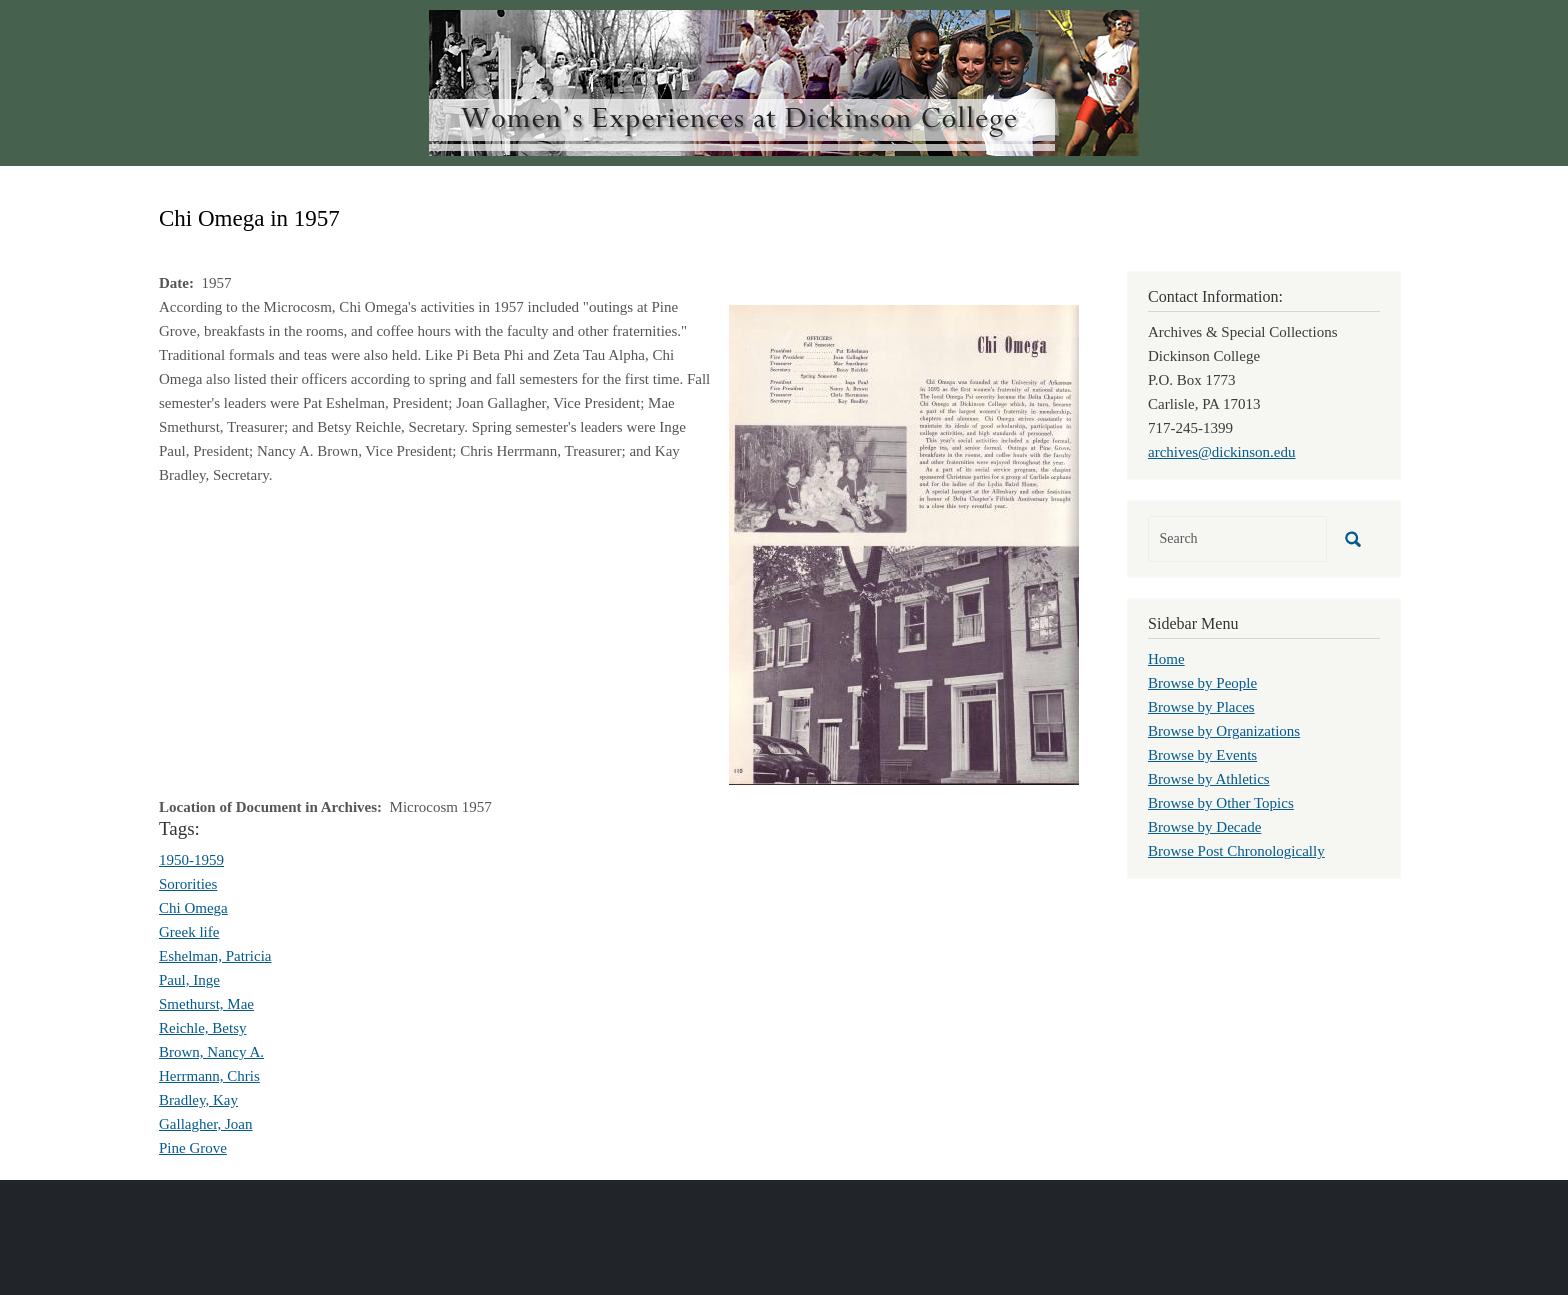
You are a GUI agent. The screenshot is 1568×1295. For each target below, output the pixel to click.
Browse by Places (1201, 707)
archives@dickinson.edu (1222, 452)
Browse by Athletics (1209, 779)
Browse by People (1202, 683)
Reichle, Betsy (202, 1028)
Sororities (188, 884)
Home (1166, 659)
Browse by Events (1202, 755)
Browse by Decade (1204, 827)
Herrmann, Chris (209, 1076)
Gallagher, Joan (206, 1124)
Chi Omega (193, 908)
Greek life (189, 932)
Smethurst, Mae (206, 1004)
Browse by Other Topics (1221, 803)
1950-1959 (191, 860)
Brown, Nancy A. (211, 1052)
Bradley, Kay (198, 1100)
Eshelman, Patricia (215, 956)
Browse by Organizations (1224, 731)
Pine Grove (193, 1148)
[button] (904, 543)
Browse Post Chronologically (1236, 851)
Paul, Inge (189, 980)
